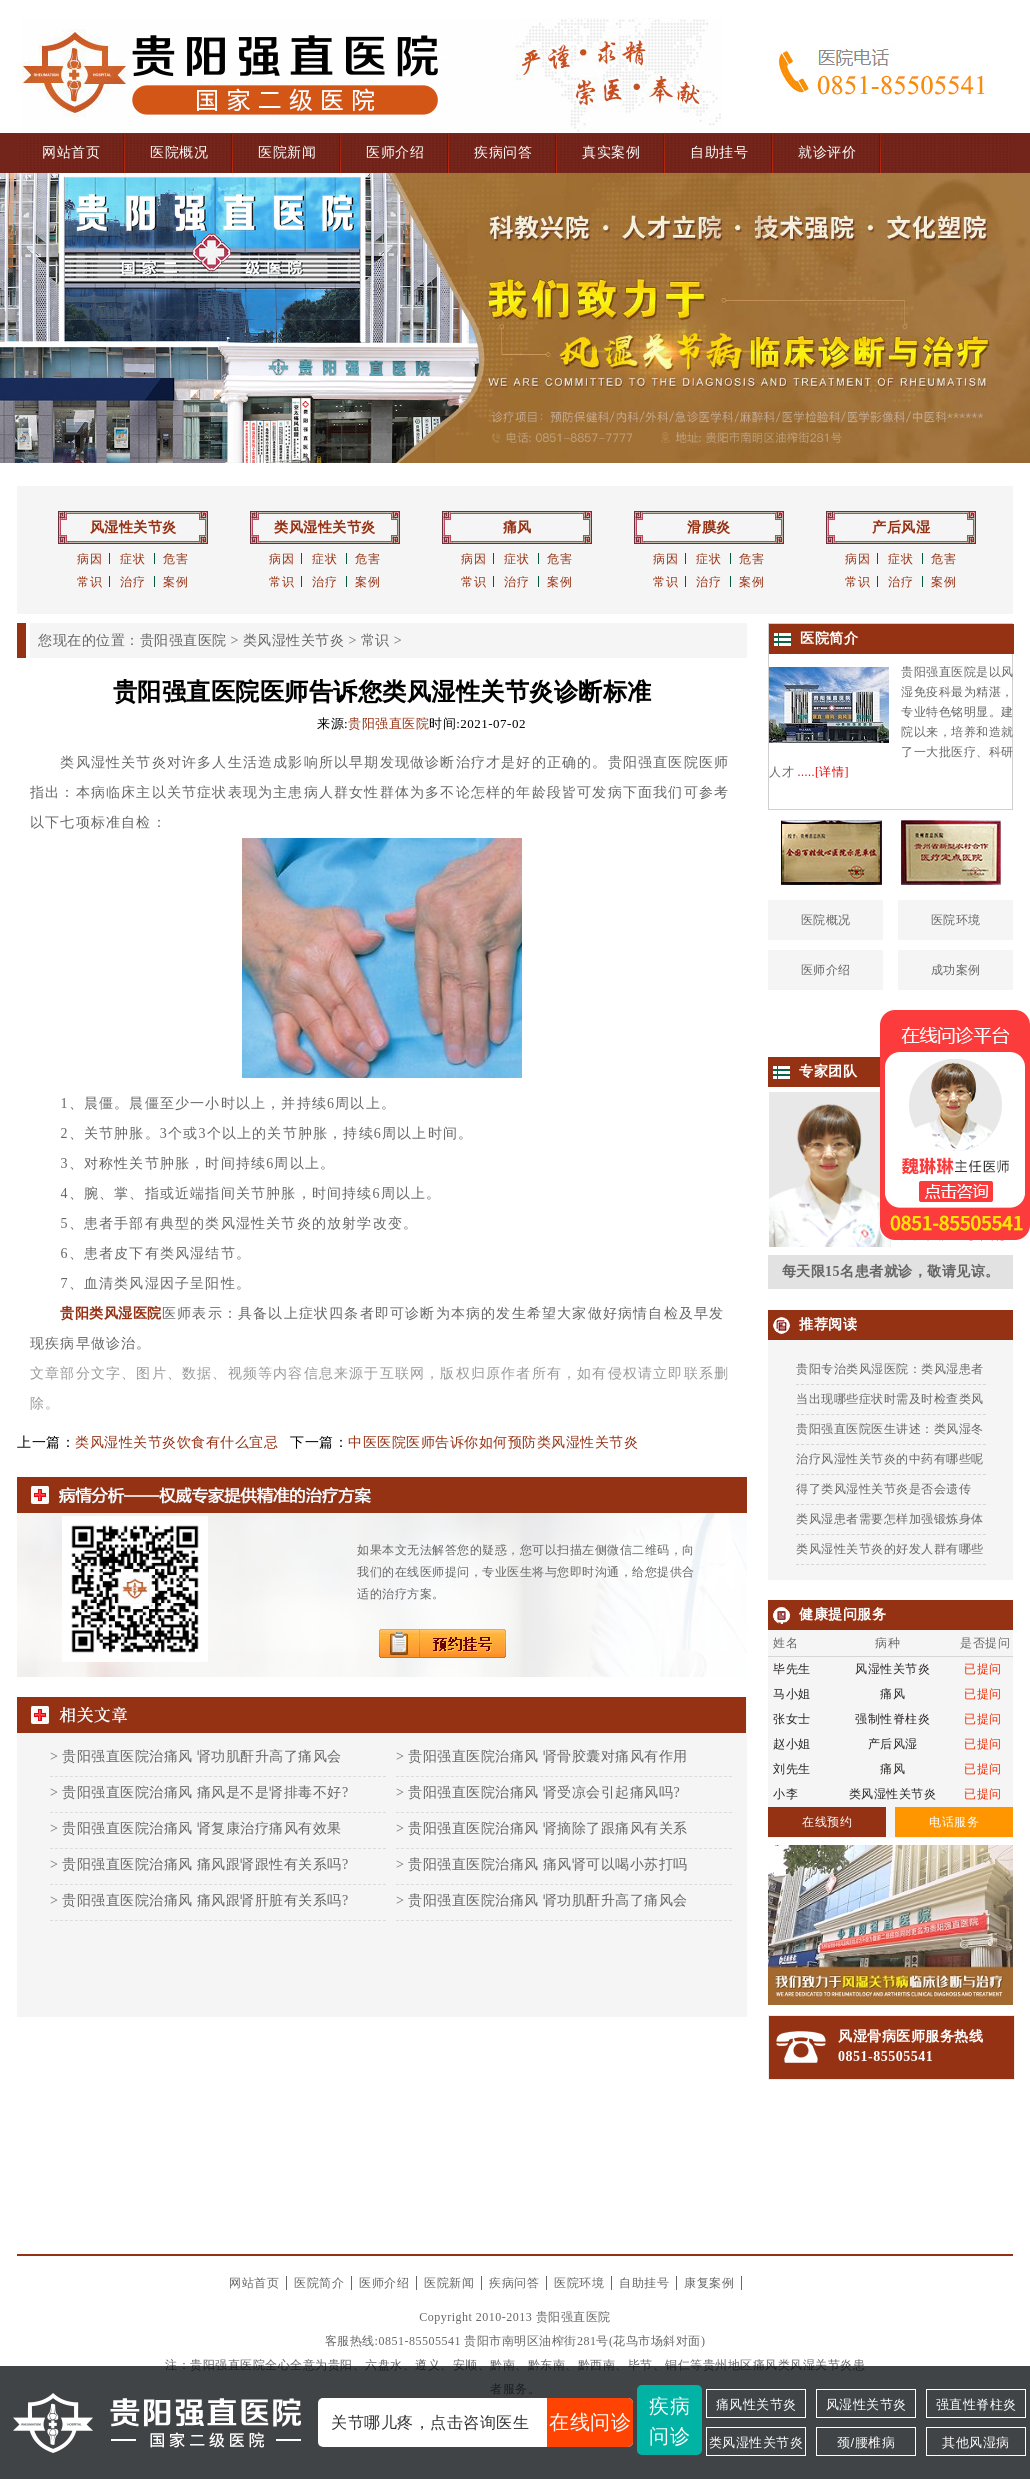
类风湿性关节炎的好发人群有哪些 (890, 1549)
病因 (89, 559)
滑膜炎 (709, 527)
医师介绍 (395, 152)
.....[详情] (824, 772)
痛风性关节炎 (756, 2404)
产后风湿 (901, 527)
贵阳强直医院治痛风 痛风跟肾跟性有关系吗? (205, 1864)
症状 (132, 559)
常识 (89, 582)
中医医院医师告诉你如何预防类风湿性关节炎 (493, 1442)
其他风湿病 (976, 2442)
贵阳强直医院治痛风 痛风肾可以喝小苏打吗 (548, 1864)
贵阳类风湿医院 (111, 1313)
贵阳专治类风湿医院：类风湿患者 (890, 1369)
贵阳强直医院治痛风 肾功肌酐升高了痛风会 (202, 1756)
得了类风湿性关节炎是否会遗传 (883, 1489)
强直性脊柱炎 (976, 2404)
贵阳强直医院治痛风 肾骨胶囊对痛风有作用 (548, 1756)
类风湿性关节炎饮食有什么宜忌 (176, 1442)
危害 (175, 559)
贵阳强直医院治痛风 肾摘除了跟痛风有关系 (548, 1828)
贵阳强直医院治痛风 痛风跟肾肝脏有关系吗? (205, 1900)
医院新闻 (287, 152)
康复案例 (709, 2283)
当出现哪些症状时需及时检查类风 (890, 1399)
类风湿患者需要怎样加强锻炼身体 (890, 1519)
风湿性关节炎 (133, 527)
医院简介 (319, 2283)
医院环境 (956, 920)
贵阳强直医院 (183, 640)
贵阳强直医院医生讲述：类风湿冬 (890, 1429)
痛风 (517, 527)
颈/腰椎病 (866, 2442)
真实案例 (611, 152)
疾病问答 (503, 152)
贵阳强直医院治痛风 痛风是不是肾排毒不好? (205, 1792)
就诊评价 (827, 152)
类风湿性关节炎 (325, 527)
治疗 (132, 582)
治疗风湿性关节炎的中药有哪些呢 (890, 1459)
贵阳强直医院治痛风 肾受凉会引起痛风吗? (544, 1792)
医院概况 (179, 152)
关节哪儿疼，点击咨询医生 (482, 2422)
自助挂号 (719, 152)
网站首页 (71, 152)
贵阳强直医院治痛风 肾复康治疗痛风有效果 (202, 1828)
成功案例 (956, 970)
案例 (175, 582)
